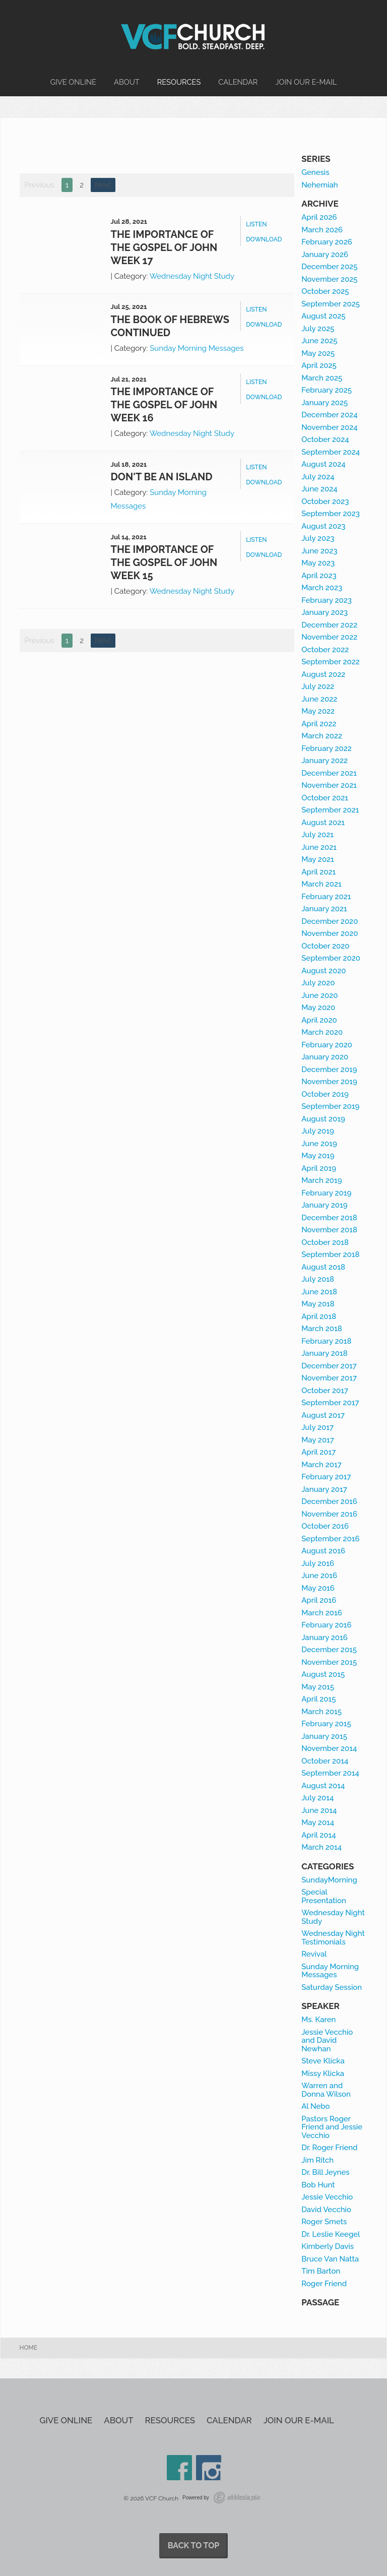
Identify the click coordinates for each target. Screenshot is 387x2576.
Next (103, 185)
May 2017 (317, 1439)
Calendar (237, 82)
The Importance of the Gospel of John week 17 (164, 247)
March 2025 (321, 378)
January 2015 (324, 1736)
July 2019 (317, 1131)
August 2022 (323, 674)
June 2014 (319, 1810)
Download (264, 239)
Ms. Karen (318, 2019)
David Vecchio (326, 2209)
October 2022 (325, 649)
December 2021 (329, 773)
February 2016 (326, 1624)
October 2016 (325, 1526)
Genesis (315, 172)
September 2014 (330, 1773)
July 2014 (317, 1797)
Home (29, 2347)
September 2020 (330, 958)
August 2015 (323, 1674)
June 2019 (319, 1143)
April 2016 (318, 1600)
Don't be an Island (162, 477)
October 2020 (325, 946)
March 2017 (321, 1464)
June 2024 (319, 488)
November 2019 (329, 1081)
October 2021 (324, 797)
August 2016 (323, 1550)
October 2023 (325, 501)
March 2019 (321, 1180)
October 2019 (325, 1094)
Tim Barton (320, 2271)
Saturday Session (331, 1987)
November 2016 (329, 1514)
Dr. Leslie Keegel (330, 2234)
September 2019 (330, 1106)
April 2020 (319, 1020)
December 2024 (329, 414)
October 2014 (324, 1761)
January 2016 (324, 1637)
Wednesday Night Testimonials (333, 1937)
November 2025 (329, 279)
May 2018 (318, 1303)
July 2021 (317, 834)
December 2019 (329, 1069)
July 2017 (317, 1427)
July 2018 (317, 1279)
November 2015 (329, 1662)
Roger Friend (324, 2283)
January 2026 (324, 254)
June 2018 (319, 1291)
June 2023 (319, 550)
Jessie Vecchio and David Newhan (327, 2040)
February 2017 (326, 1476)
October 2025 (325, 291)
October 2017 (324, 1390)
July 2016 (317, 1563)
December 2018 (329, 1217)
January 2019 (324, 1205)
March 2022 (321, 735)
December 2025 (329, 266)
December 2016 (329, 1501)
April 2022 (318, 723)
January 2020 (324, 1056)
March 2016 (321, 1612)
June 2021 (319, 847)
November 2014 (329, 1748)
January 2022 (324, 760)
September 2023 (330, 513)
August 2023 (323, 526)
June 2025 (319, 340)
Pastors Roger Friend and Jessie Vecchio (331, 2127)
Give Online (73, 82)
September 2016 (330, 1538)
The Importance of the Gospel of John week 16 (164, 405)
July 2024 (317, 476)
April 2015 (318, 1699)
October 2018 (325, 1242)
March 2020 (322, 1032)
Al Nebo (315, 2106)
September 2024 (330, 452)
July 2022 (317, 686)
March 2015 (321, 1711)
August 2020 (323, 970)
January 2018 (324, 1353)
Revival (314, 1954)
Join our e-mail (306, 82)
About (127, 82)
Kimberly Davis (327, 2246)
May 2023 (318, 563)
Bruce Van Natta (330, 2259)
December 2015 (329, 1649)
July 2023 (317, 538)
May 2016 (318, 1588)
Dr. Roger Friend (329, 2147)
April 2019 (318, 1168)
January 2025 (324, 402)
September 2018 (330, 1254)
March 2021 (321, 884)
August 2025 (323, 316)
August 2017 (323, 1415)
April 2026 (319, 217)
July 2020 (318, 982)
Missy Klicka (322, 2073)
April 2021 (318, 871)
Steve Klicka (323, 2060)
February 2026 (326, 241)
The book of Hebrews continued (170, 326)
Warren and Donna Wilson (326, 2090)
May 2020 (318, 1007)
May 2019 (317, 1155)
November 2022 (329, 637)
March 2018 (321, 1328)
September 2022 (330, 661)
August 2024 (323, 464)
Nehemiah (319, 185)
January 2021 (324, 908)
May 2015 (317, 1686)
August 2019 (323, 1118)
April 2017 (318, 1452)
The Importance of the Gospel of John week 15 (164, 562)
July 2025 (317, 328)
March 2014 (321, 1847)
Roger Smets (324, 2221)
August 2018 (323, 1267)
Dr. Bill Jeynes (325, 2172)
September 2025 (330, 303)
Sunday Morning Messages (196, 348)
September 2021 (330, 809)
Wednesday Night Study (192, 276)
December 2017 (329, 1365)
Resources (179, 82)
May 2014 (317, 1822)
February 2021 (326, 896)
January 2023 (324, 612)
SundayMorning (329, 1879)
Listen (256, 224)
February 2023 (326, 600)
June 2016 (319, 1575)
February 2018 (326, 1341)
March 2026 (322, 229)
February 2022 (326, 748)
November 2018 (329, 1229)
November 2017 (329, 1378)
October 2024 (325, 439)
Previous (39, 185)
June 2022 (319, 699)
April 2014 (318, 1835)
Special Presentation (323, 1896)
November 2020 (329, 933)
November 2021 (329, 785)
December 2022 (329, 625)
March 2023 (321, 587)
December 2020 (329, 921)
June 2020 (319, 995)
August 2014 (323, 1785)
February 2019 (326, 1193)
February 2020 (326, 1044)
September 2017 (330, 1402)
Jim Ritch (317, 2160)
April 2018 (318, 1316)
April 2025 (319, 365)
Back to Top (194, 2545)
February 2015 (326, 1723)
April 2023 (318, 575)
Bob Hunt (318, 2184)
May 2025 (318, 353)
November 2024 (329, 427)
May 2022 (318, 711)
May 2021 (317, 859)
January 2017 (324, 1489)
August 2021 (323, 822)
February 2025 (326, 390)
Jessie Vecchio (327, 2197)
